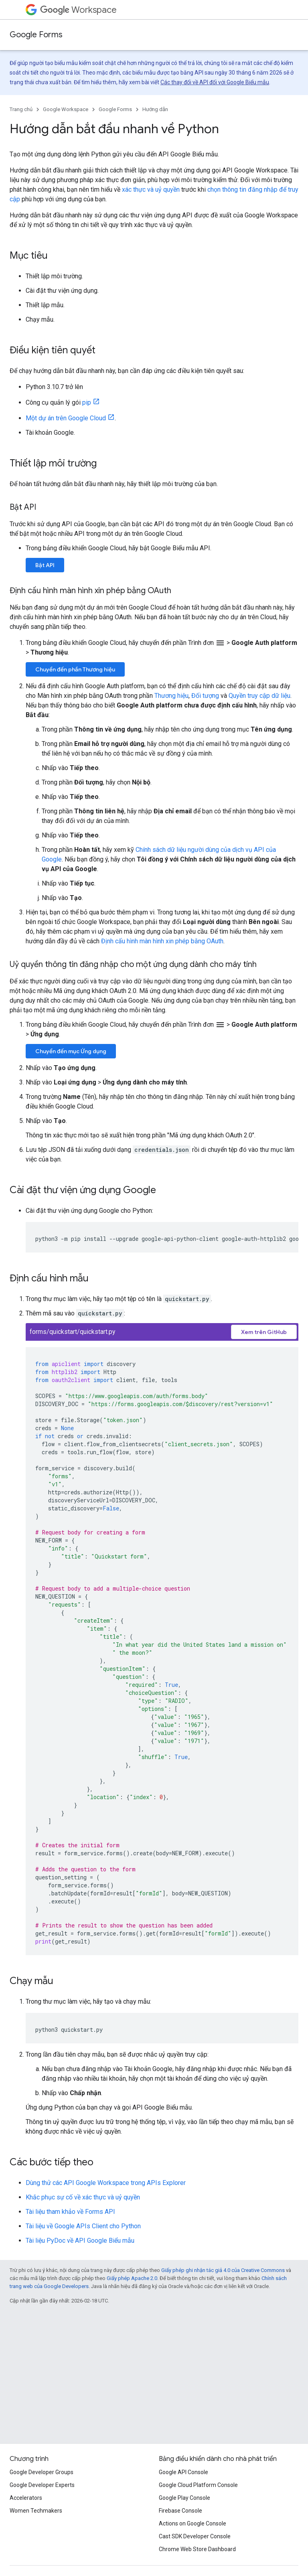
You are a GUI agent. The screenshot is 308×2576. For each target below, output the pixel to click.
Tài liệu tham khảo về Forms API (70, 2211)
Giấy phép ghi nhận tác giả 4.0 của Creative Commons (223, 2270)
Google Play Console (184, 2498)
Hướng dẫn (155, 109)
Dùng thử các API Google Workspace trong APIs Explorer (106, 2183)
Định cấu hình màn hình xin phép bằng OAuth (162, 941)
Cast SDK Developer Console (195, 2536)
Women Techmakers (36, 2510)
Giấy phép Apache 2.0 (132, 2278)
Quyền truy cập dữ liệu (259, 695)
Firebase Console (180, 2510)
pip (86, 402)
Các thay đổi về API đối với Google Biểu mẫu (214, 82)
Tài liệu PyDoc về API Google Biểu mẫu (80, 2240)
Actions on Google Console (192, 2523)
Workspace (78, 9)
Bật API (45, 565)
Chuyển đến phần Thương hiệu (75, 669)
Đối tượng (205, 695)
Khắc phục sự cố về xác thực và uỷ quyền (83, 2197)
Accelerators (26, 2498)
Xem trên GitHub (264, 1332)
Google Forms (36, 35)
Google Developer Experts (42, 2485)
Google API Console (183, 2472)
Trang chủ (21, 109)
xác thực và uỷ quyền (151, 189)
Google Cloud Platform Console (198, 2485)
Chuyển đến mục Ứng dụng (70, 1051)
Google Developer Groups (41, 2472)
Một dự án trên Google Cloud (66, 418)
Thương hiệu (171, 695)
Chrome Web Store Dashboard (197, 2549)
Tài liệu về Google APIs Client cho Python (83, 2226)
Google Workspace (65, 109)
